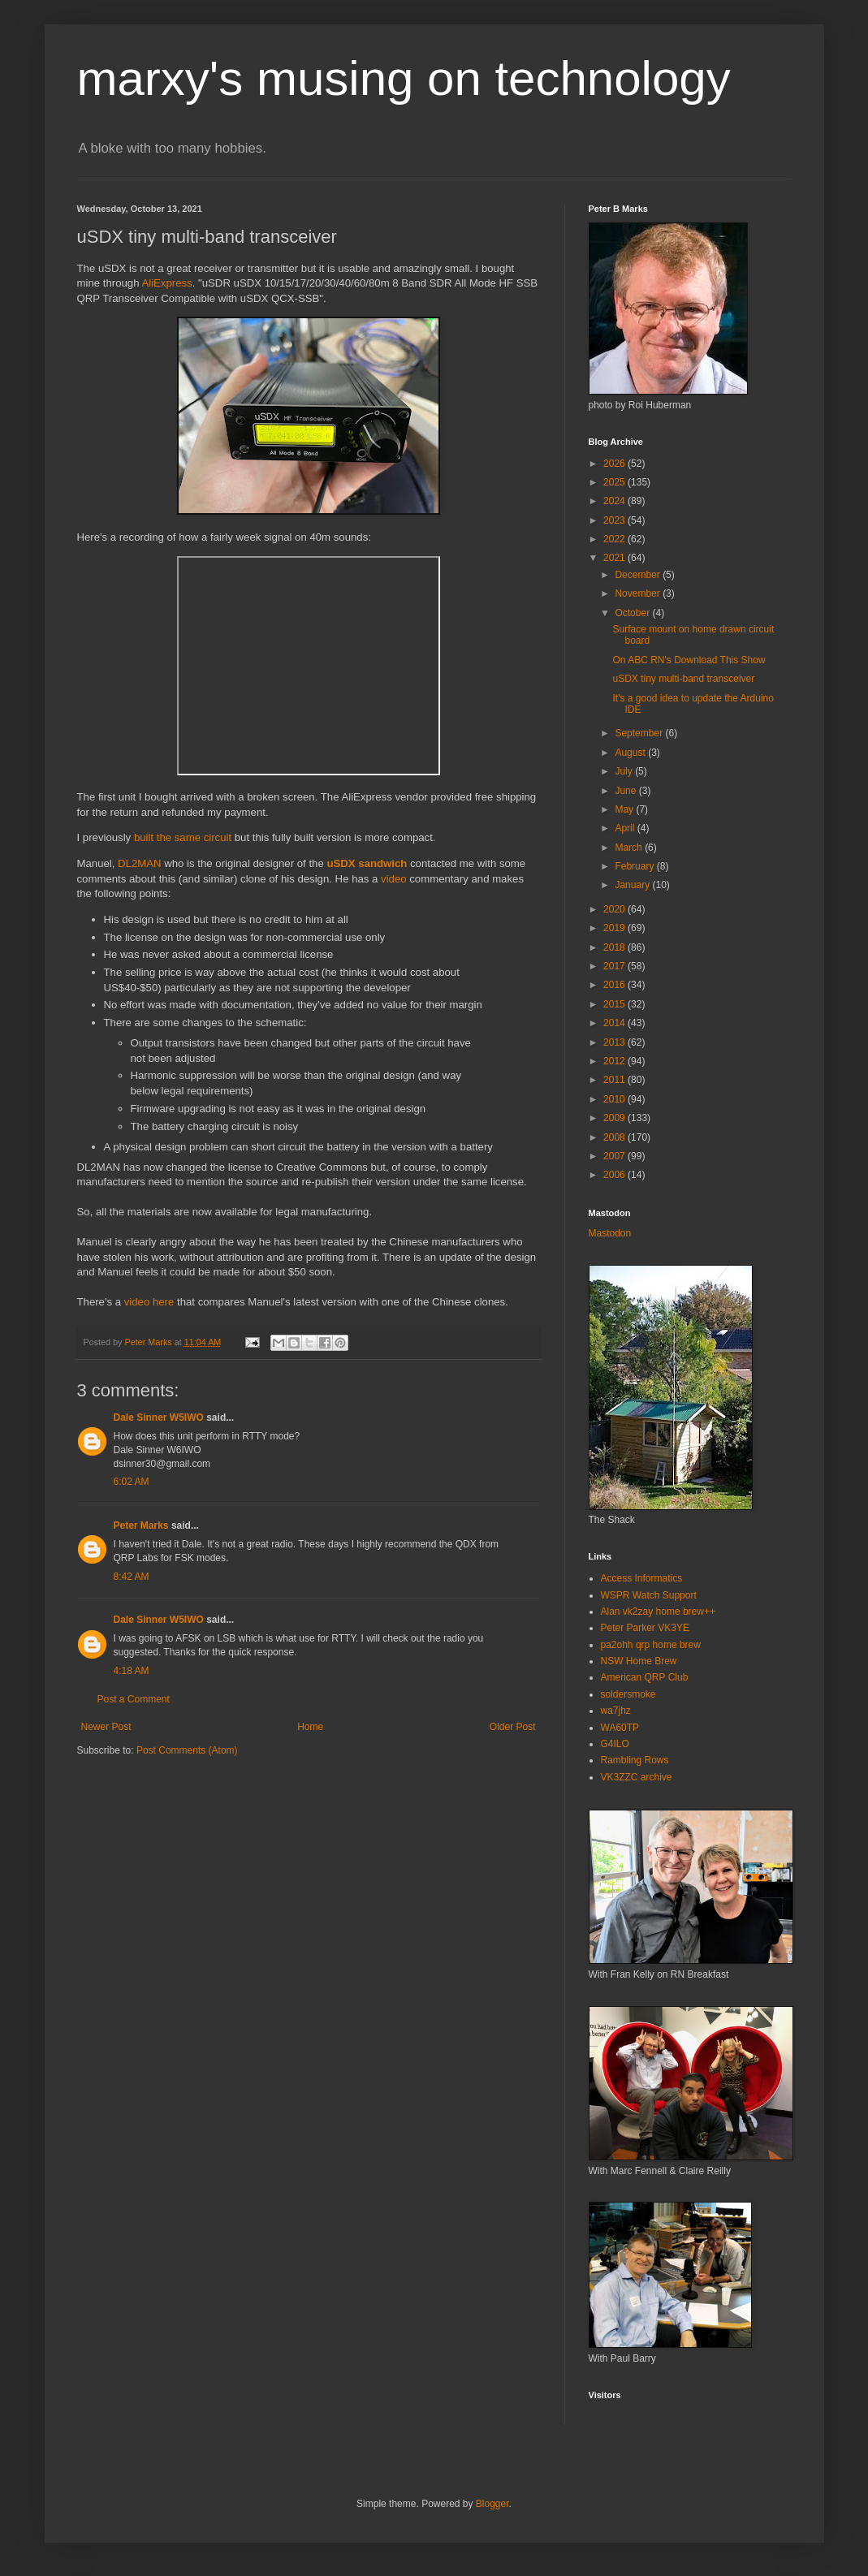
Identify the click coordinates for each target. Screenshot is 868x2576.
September (640, 733)
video (394, 879)
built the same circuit (182, 837)
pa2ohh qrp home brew (651, 1644)
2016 (615, 984)
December (639, 574)
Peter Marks (141, 1525)
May (625, 809)
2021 (615, 557)
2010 (615, 1099)
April (626, 828)
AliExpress (166, 283)
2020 (615, 909)
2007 (615, 1156)
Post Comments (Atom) (187, 1750)
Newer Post (106, 1726)
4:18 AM (131, 1670)
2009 (615, 1118)
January (633, 885)
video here (149, 1302)
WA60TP (620, 1727)
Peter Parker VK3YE (645, 1627)
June (626, 790)
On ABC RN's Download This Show (688, 660)
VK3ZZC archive (636, 1777)
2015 (615, 1004)
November (639, 593)
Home (310, 1726)
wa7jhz (616, 1710)
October (633, 613)
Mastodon (610, 1233)
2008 (615, 1137)
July (625, 771)
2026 (615, 463)
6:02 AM (131, 1481)
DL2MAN (140, 863)
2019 (615, 928)
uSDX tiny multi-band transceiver (683, 678)
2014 (615, 1023)
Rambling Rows (635, 1760)
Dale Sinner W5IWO (159, 1417)
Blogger (492, 2503)
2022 (615, 539)
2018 (615, 947)
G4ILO (615, 1744)
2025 (615, 482)
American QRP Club (645, 1677)
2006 (615, 1174)
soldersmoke (628, 1694)
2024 (615, 501)
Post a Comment (133, 1699)
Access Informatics (642, 1578)
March (630, 847)
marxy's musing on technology (404, 78)
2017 (615, 966)
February (635, 866)
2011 (615, 1079)
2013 (615, 1042)
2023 (615, 520)
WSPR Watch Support (649, 1595)
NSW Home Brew (639, 1661)
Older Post (513, 1726)
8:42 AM (131, 1576)
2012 (615, 1061)
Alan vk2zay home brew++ (658, 1611)
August (631, 752)
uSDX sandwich (366, 863)
